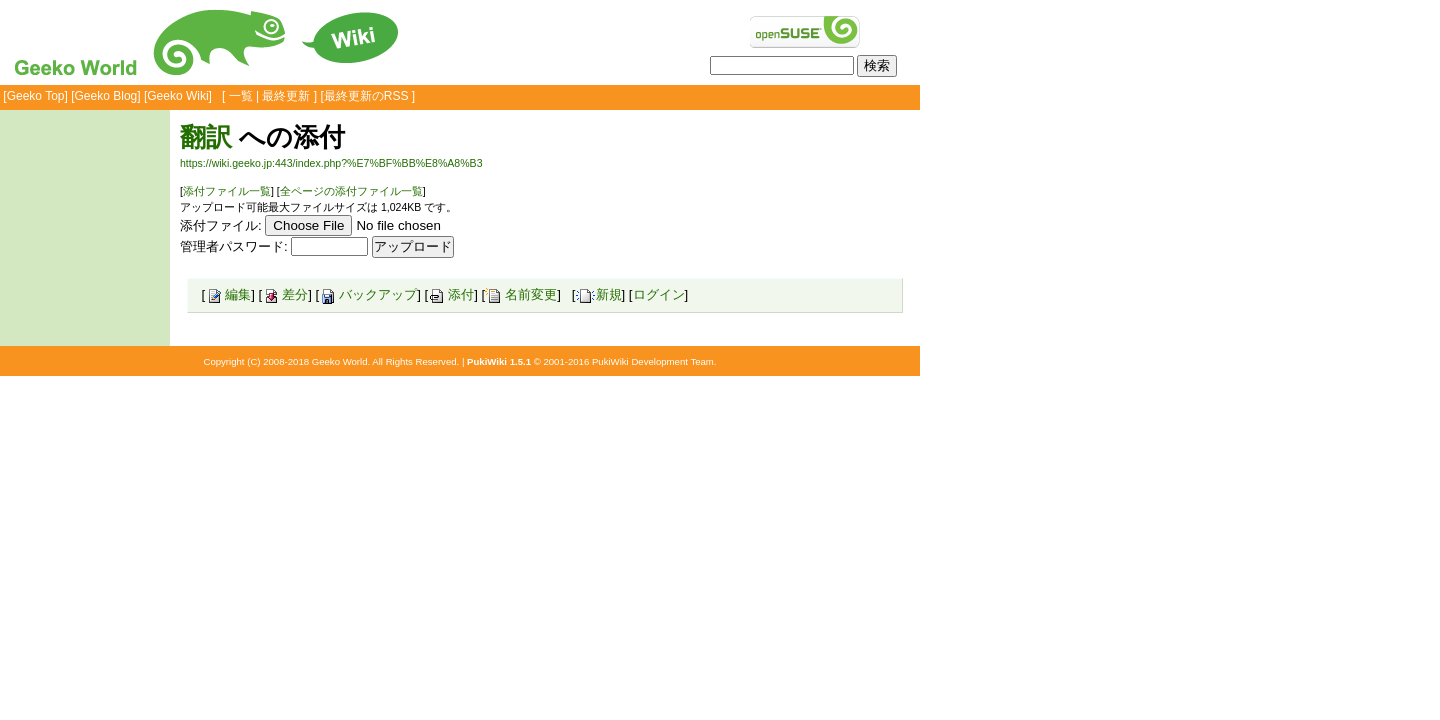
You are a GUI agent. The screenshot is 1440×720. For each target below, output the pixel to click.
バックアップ (368, 294)
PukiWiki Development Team (653, 361)
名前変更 (521, 294)
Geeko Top (36, 96)
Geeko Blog (106, 96)
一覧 (241, 96)
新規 (599, 294)
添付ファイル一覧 (227, 191)
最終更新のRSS (366, 96)
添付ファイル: (221, 225)
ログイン (659, 294)
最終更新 (286, 96)
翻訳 (206, 137)
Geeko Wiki (177, 96)
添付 (451, 294)
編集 (228, 294)
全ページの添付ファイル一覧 (351, 191)
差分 (285, 294)
